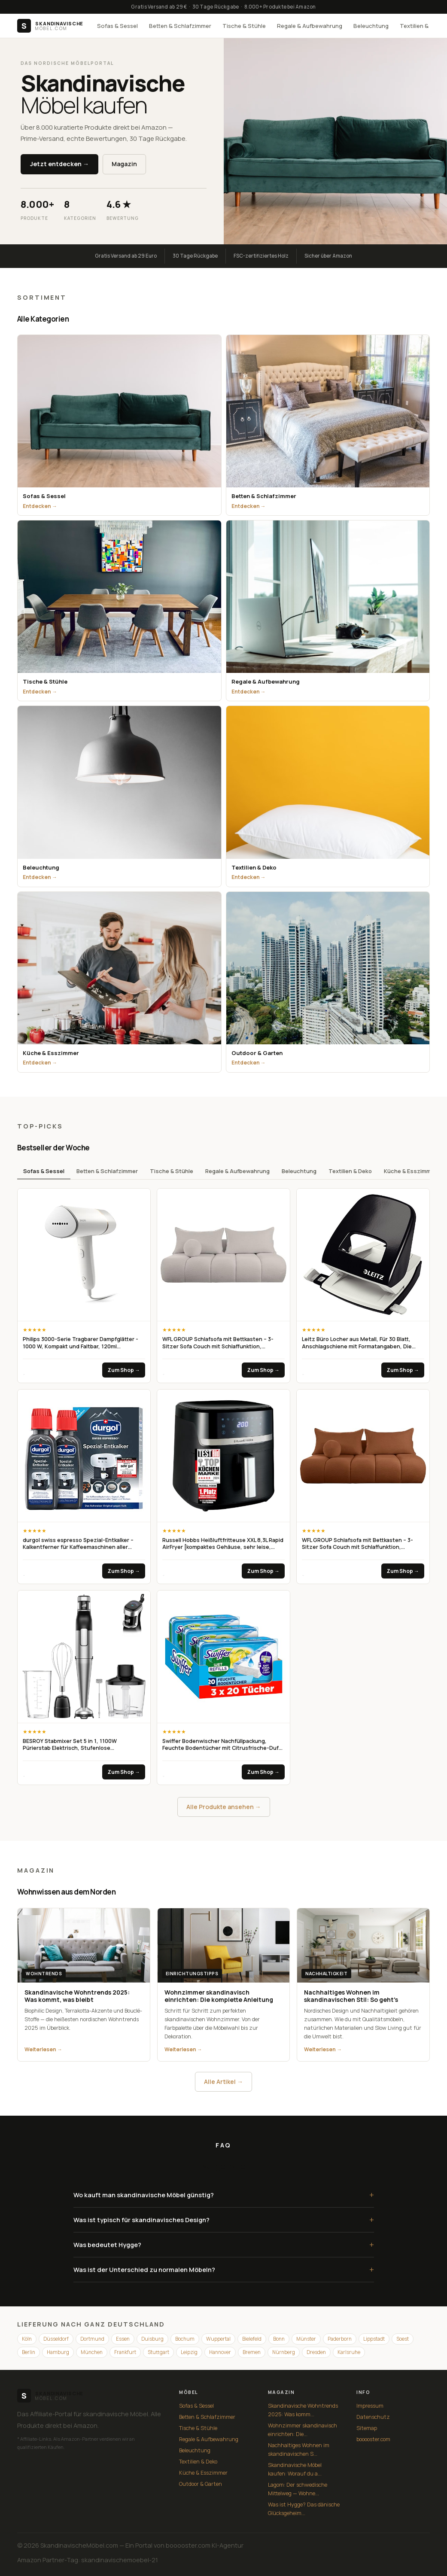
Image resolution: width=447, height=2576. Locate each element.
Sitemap (366, 2428)
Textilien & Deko (350, 1171)
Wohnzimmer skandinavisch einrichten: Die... (302, 2430)
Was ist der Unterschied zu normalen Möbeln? (223, 2269)
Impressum (369, 2405)
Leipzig (189, 2352)
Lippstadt (374, 2339)
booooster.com (373, 2439)
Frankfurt (125, 2352)
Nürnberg (283, 2352)
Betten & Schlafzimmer (180, 26)
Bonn (279, 2339)
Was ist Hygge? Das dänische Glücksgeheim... (304, 2509)
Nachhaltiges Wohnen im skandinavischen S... (298, 2449)
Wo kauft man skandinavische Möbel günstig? (223, 2195)
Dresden (316, 2352)
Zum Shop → (123, 1370)
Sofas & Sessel (117, 26)
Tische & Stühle (244, 26)
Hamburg (58, 2352)
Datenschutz (373, 2417)
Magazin (124, 164)
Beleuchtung (371, 26)
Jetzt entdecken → (59, 164)
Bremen (252, 2352)
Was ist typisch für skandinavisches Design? (223, 2220)
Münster (306, 2339)
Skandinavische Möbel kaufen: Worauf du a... (295, 2469)
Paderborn (340, 2339)
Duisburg (152, 2339)
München (92, 2352)
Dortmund (92, 2339)
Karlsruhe (349, 2352)
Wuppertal (218, 2339)
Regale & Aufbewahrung (309, 26)
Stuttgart (158, 2352)
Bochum (185, 2339)
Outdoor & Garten (200, 2484)
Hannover (220, 2352)
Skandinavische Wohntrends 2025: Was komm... (303, 2410)
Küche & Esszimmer (410, 1171)
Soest (402, 2339)
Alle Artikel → (223, 2081)
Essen (123, 2339)
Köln (27, 2339)
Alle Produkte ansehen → (223, 1807)
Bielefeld (252, 2339)
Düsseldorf (56, 2339)
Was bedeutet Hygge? (223, 2245)
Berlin (28, 2352)
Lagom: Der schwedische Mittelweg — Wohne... (297, 2489)
